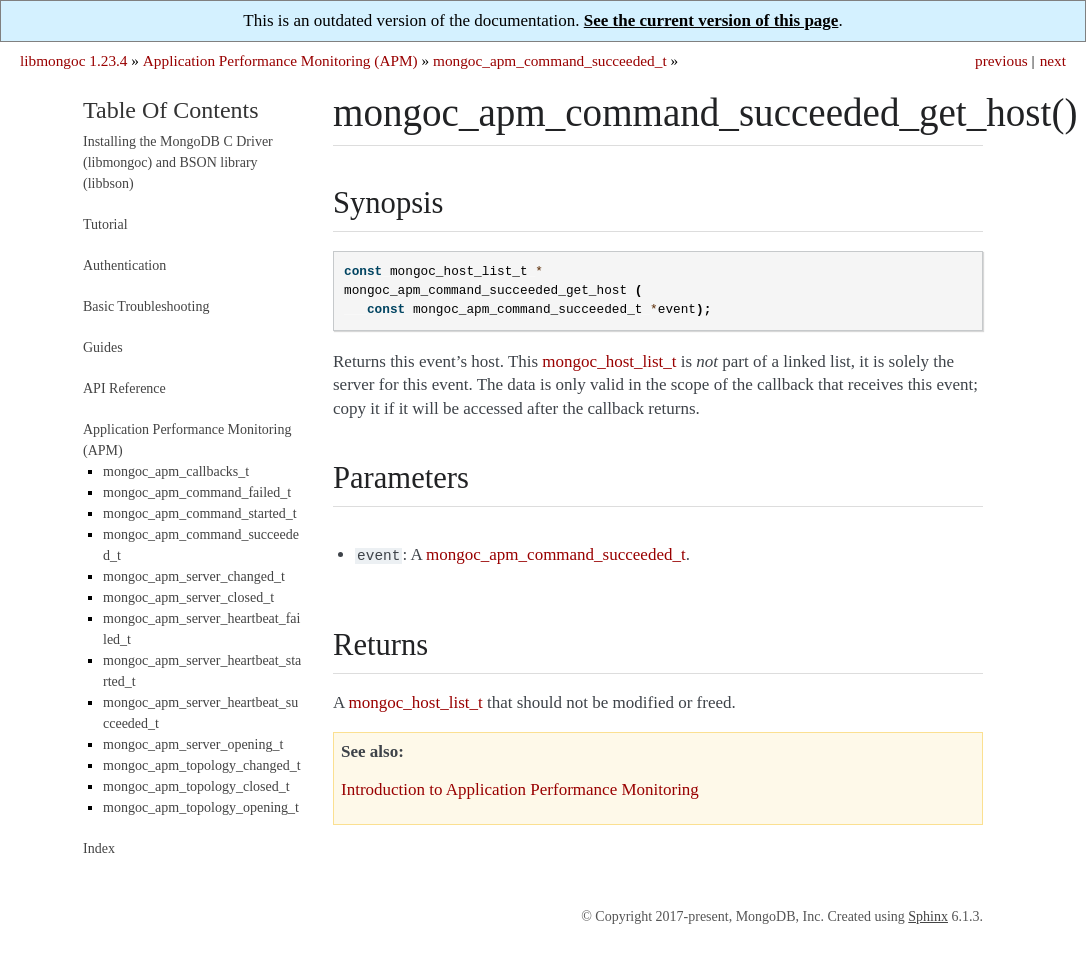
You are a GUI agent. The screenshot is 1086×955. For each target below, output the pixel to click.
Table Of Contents (171, 110)
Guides (103, 347)
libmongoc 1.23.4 (74, 60)
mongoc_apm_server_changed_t (194, 576)
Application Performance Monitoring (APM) (280, 60)
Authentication (124, 265)
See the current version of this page (711, 20)
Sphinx (928, 916)
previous (1001, 60)
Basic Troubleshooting (146, 306)
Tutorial (105, 224)
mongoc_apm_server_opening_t (193, 744)
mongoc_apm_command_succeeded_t (550, 60)
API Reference (124, 388)
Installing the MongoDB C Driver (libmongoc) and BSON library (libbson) (178, 162)
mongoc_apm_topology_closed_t (196, 786)
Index (99, 848)
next (1053, 60)
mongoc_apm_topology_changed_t (202, 765)
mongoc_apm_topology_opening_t (201, 807)
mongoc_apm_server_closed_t (188, 597)
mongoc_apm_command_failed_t (197, 492)
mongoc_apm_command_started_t (200, 513)
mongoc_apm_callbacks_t (176, 471)
